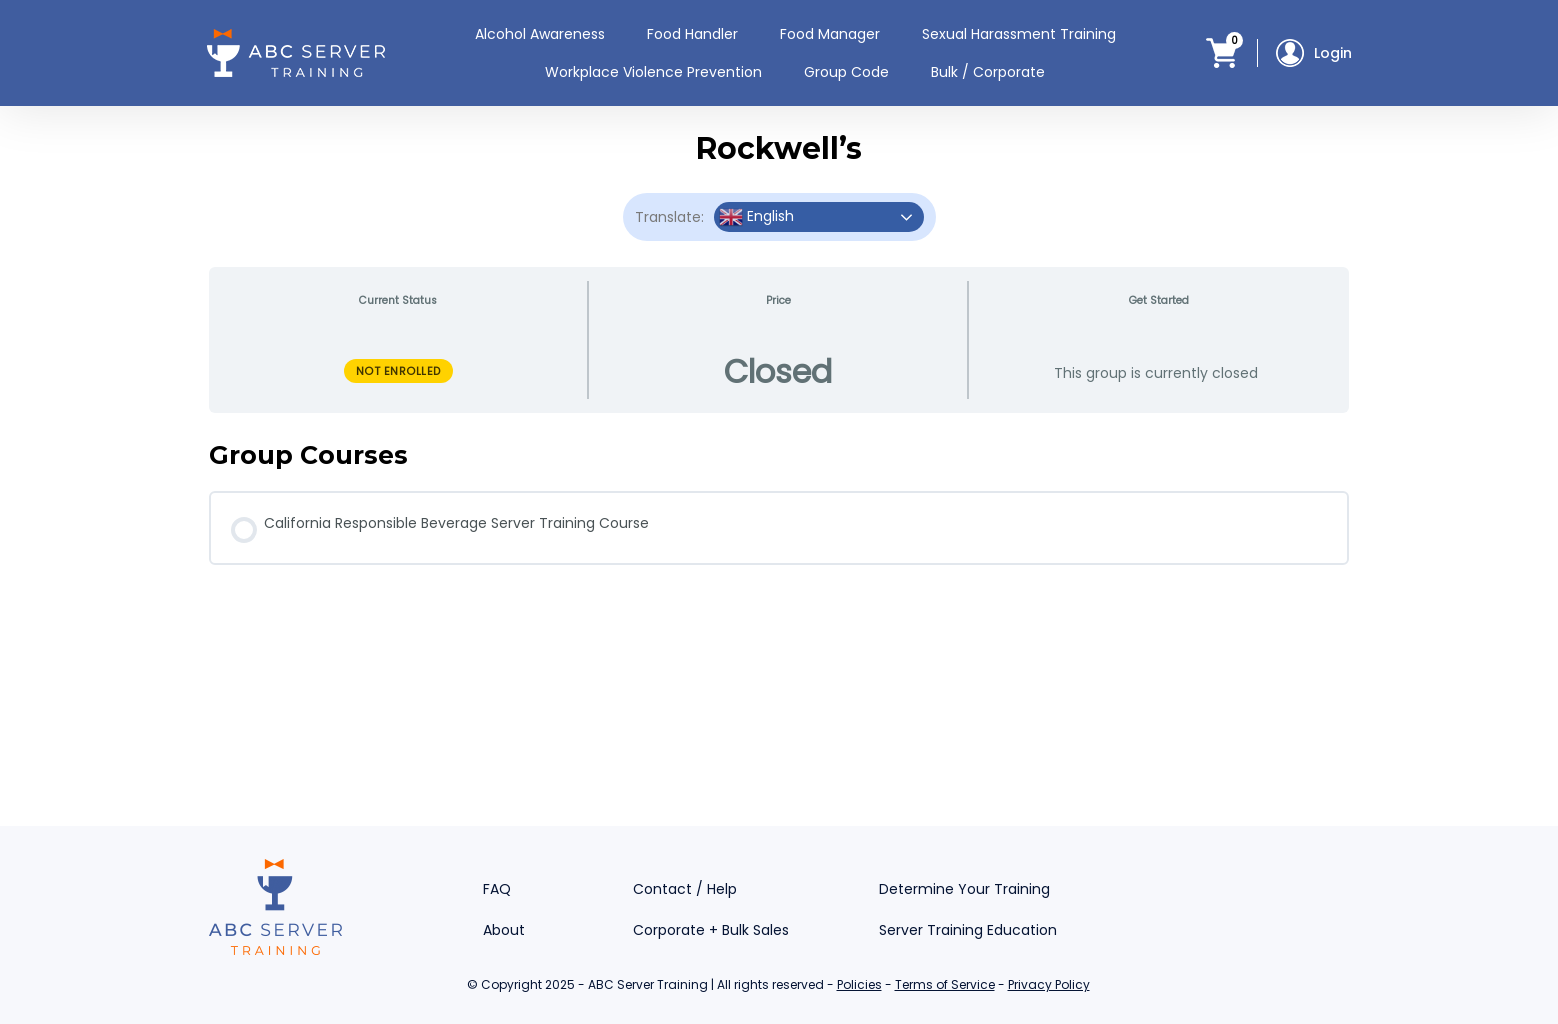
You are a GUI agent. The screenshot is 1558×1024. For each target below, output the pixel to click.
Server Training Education (968, 930)
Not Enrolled (398, 371)
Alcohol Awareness (540, 34)
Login (1314, 53)
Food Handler (692, 34)
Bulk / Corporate (988, 72)
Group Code (846, 72)
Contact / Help (685, 889)
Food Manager (830, 34)
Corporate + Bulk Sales (711, 930)
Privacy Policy (1049, 984)
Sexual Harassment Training (1019, 34)
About (504, 930)
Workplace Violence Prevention (653, 72)
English (756, 217)
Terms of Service (945, 984)
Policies (859, 984)
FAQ (497, 889)
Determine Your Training (964, 889)
